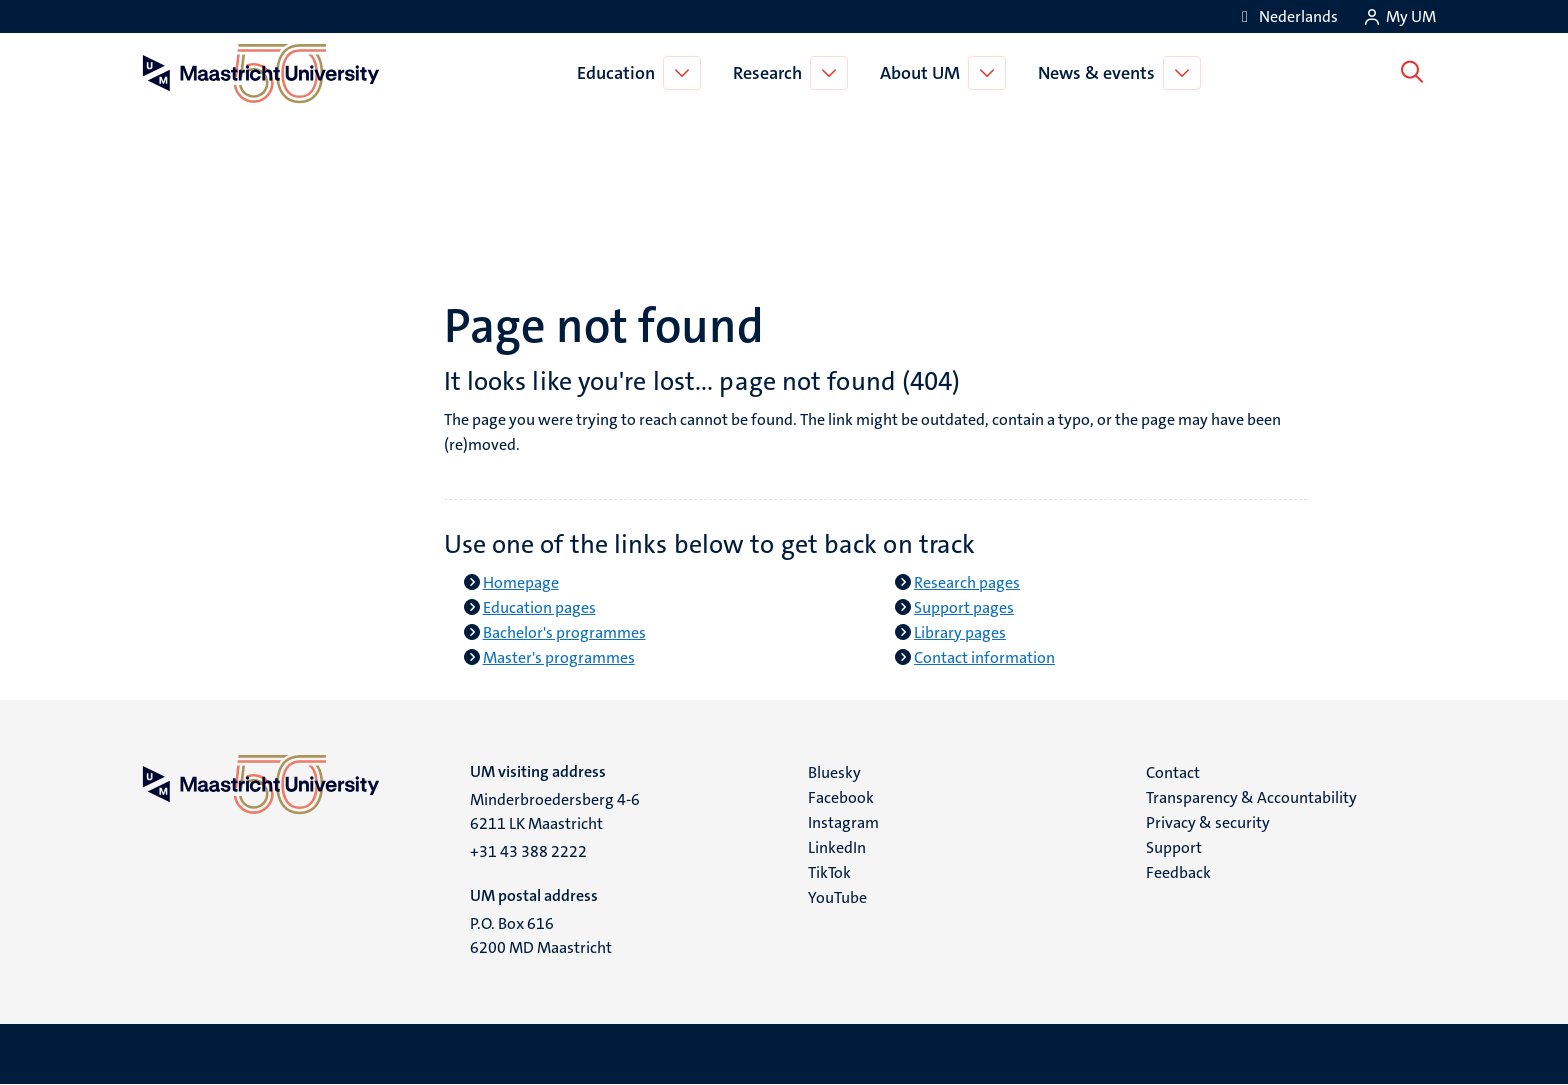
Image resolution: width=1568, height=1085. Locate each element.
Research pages (967, 582)
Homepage (521, 582)
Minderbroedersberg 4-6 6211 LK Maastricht (555, 811)
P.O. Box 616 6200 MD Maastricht (541, 935)
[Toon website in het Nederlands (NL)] (1286, 16)
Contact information (984, 657)
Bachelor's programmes (564, 632)
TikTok (829, 872)
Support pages (964, 607)
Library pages (960, 632)
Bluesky (834, 772)
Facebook (841, 797)
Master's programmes (559, 657)
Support (1174, 847)
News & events (1100, 73)
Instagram (843, 822)
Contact (1173, 772)
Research (771, 73)
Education (620, 73)
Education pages (539, 607)
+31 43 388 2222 (528, 851)
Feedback (1178, 872)
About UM (924, 73)
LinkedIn (837, 847)
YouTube (837, 897)
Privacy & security (1208, 822)
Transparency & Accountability (1251, 797)
